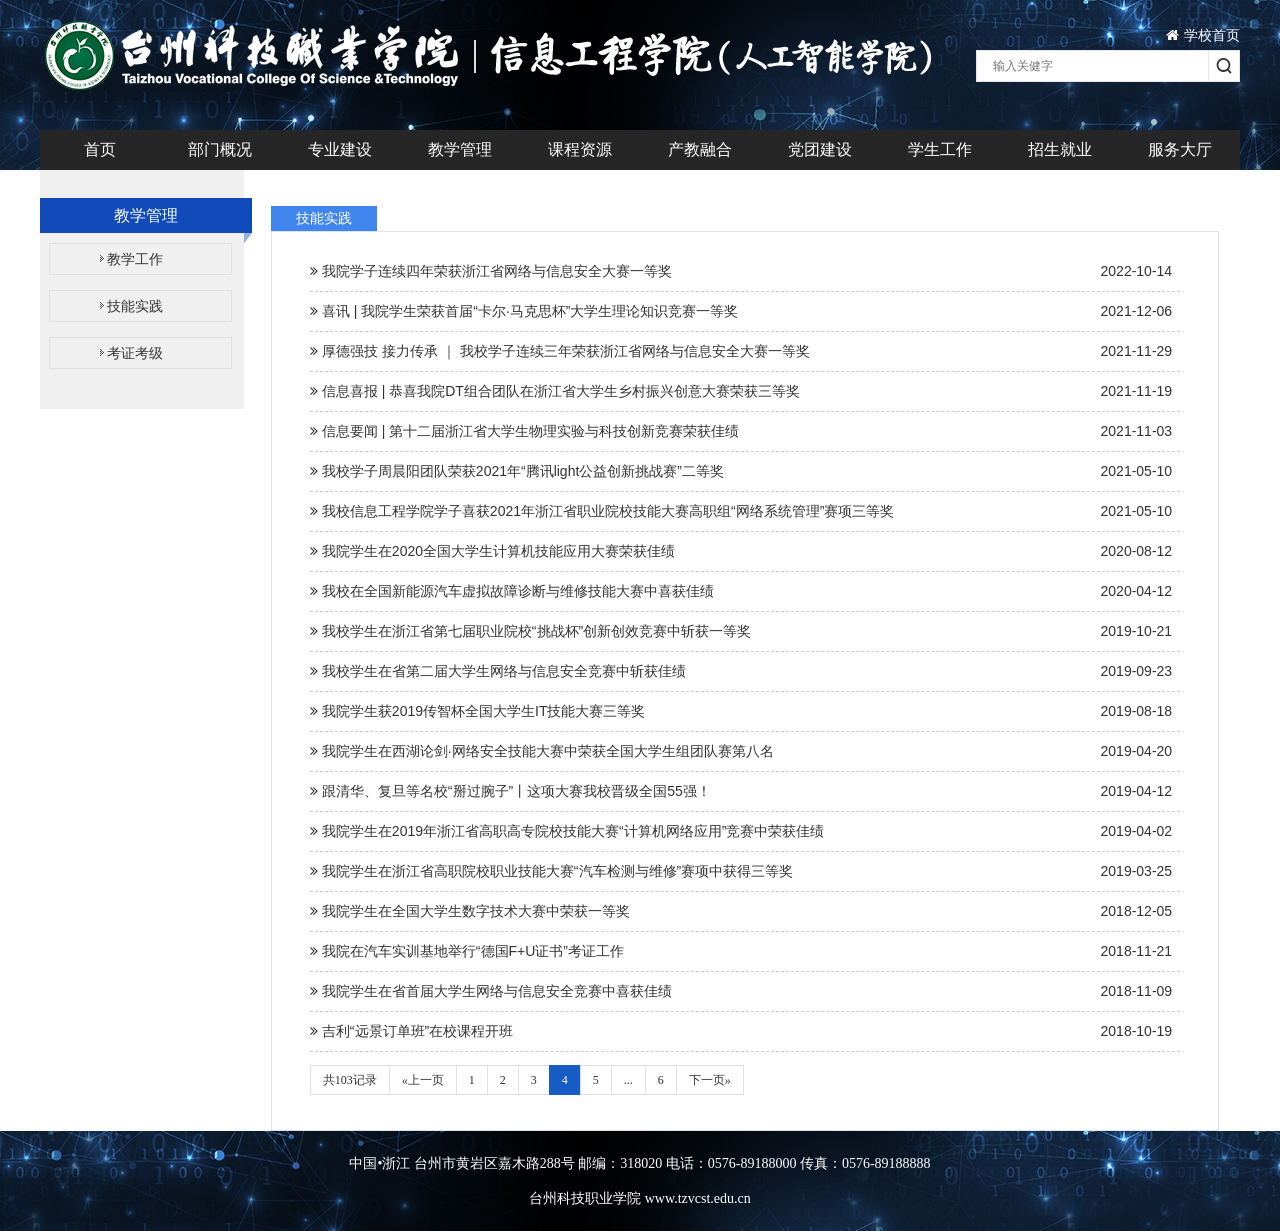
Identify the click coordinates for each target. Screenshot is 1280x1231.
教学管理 (460, 149)
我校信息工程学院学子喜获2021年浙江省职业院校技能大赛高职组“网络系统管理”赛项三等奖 (741, 511)
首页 (100, 149)
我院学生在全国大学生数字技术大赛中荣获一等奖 (741, 911)
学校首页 (1203, 35)
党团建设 (820, 149)
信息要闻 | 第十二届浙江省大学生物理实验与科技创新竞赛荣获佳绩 (741, 431)
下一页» (710, 1080)
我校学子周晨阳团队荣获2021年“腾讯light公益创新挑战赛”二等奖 (741, 471)
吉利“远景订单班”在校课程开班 (741, 1031)
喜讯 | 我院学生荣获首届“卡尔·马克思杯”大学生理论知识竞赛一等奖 (741, 311)
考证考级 (135, 353)
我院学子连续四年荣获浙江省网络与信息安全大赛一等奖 (741, 271)
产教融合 (700, 149)
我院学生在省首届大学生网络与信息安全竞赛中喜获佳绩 (741, 991)
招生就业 (1060, 149)
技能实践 (135, 306)
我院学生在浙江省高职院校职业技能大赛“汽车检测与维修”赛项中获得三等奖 (741, 871)
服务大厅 (1180, 149)
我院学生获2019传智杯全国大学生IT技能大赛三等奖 (741, 711)
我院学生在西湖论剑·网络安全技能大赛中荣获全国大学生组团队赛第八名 (741, 751)
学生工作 (940, 149)
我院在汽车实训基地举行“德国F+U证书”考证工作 (741, 951)
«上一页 (423, 1080)
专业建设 (340, 149)
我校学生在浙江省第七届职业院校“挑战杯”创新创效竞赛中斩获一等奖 (741, 631)
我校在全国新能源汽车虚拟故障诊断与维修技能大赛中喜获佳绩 (741, 591)
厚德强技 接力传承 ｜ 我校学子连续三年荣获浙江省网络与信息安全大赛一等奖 (741, 351)
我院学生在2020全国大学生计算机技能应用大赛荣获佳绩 (741, 551)
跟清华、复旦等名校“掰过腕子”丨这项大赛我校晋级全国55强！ (741, 791)
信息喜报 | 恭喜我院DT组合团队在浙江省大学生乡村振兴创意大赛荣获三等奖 (741, 391)
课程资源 (580, 149)
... (628, 1080)
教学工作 (135, 259)
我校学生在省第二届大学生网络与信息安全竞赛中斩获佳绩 (741, 671)
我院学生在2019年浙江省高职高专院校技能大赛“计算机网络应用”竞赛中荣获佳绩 (741, 831)
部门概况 (220, 149)
